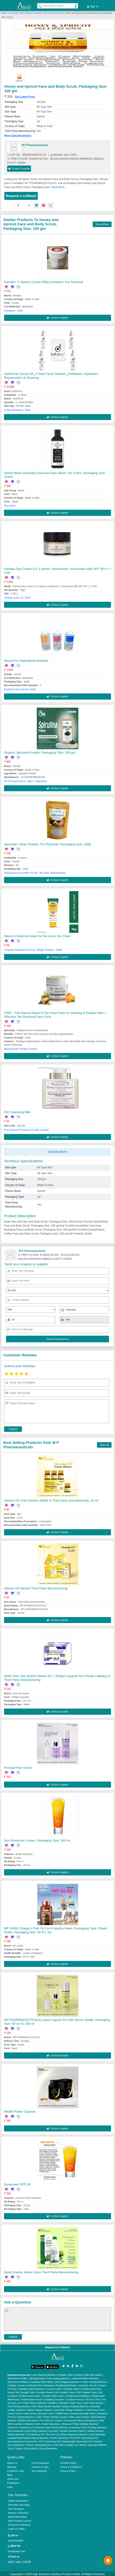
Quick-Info (12, 2477)
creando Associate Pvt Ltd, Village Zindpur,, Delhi (33, 948)
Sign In (92, 6)
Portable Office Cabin (53, 2395)
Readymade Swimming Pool (77, 2440)
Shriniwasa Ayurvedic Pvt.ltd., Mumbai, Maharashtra (35, 871)
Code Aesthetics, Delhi (17, 409)
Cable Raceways (51, 2423)
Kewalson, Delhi (13, 309)
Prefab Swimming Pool (62, 2437)
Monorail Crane (46, 2412)
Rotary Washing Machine (76, 2405)
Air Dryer (53, 2430)
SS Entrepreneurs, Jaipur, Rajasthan (25, 780)
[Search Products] (38, 5)
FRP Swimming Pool (86, 2437)
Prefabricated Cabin (29, 2395)
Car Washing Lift (34, 2433)
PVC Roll (44, 2419)
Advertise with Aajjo (19, 2503)
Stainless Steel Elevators (32, 2388)
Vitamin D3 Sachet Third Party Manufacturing (35, 1587)
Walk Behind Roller (17, 2377)
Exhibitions (13, 2481)
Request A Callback (57, 2346)
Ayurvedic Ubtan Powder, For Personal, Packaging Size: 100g (47, 843)
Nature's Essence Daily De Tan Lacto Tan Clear (37, 935)
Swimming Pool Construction (22, 2440)
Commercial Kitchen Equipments (81, 2419)
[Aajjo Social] (63, 2364)
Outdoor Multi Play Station (88, 2374)
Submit (13, 1428)
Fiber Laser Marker (79, 2416)
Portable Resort (45, 2391)
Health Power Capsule (19, 2110)
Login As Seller (16, 2527)
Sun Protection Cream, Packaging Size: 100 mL (37, 1839)
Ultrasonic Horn (32, 2423)
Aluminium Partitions (18, 2381)
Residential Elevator (66, 2384)
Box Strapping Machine (67, 2381)
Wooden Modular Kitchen (73, 2430)
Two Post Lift (52, 2433)
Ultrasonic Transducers (19, 2426)
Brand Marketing (17, 2515)
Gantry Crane (14, 2412)
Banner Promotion (18, 2511)
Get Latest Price (25, 95)
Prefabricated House (31, 2398)
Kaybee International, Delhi (20, 688)
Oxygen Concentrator (26, 2447)
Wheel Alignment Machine (74, 2433)
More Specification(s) (17, 134)
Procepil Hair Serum (18, 1766)
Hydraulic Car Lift (88, 2384)
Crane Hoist (29, 2412)
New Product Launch (19, 2519)
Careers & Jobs (40, 2465)
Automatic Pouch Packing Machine (88, 2426)
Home (4, 12)
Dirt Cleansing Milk (17, 1111)
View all (104, 1444)
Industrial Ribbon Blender (85, 2377)
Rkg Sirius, (10, 504)
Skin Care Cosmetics (53, 12)
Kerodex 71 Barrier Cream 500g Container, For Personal (43, 281)
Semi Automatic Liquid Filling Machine (27, 2430)
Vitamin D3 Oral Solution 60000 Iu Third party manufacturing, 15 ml (51, 1499)
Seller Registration (18, 2499)
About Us (12, 2461)
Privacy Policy (68, 2469)
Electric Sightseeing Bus (38, 2444)
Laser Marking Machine (43, 2374)
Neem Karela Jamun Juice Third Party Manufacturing (41, 2271)
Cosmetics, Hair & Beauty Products (25, 12)
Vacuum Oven (92, 2398)
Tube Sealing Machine (58, 2377)
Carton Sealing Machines (94, 2381)
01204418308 (15, 2539)
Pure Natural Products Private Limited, (26, 1128)
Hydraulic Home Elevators (40, 2384)
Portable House (72, 2388)
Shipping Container (54, 2398)
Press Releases (40, 2461)
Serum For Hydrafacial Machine (26, 659)
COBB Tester (62, 2412)
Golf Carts (58, 2444)
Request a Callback (21, 195)
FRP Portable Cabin (86, 2391)
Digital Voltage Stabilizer (40, 2409)
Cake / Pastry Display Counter (51, 2416)
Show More (102, 223)
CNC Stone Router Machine (46, 2405)
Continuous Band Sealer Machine (50, 2426)
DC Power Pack (26, 2402)
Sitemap (11, 2465)
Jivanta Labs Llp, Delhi (17, 596)
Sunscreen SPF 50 (17, 2183)
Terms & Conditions (71, 2465)
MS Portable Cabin (65, 2391)
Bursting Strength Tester (83, 2412)
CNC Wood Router (93, 2402)
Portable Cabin (65, 2374)
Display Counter (17, 2384)
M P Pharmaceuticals (35, 144)
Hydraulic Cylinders (47, 2402)
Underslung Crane (94, 2409)
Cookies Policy (68, 2461)
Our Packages (16, 2507)
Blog (9, 2473)
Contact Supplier (19, 167)
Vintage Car (72, 2444)
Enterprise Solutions (19, 2523)
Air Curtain (56, 2419)
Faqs (10, 2485)
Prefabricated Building (77, 2395)
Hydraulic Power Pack (70, 2402)
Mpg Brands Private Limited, (20, 1047)
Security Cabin (54, 2388)
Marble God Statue (28, 2419)
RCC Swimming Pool (50, 2440)
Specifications (57, 1150)
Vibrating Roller (37, 2377)
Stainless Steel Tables (42, 2381)
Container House (75, 2398)
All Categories (39, 2469)
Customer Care (15, 2469)
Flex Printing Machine (18, 2405)
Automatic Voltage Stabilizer (68, 2409)
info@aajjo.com (16, 2550)
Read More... (59, 186)
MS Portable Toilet (25, 2391)
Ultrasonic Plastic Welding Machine (80, 2423)
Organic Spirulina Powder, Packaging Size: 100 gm (40, 751)
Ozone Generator (48, 2447)
